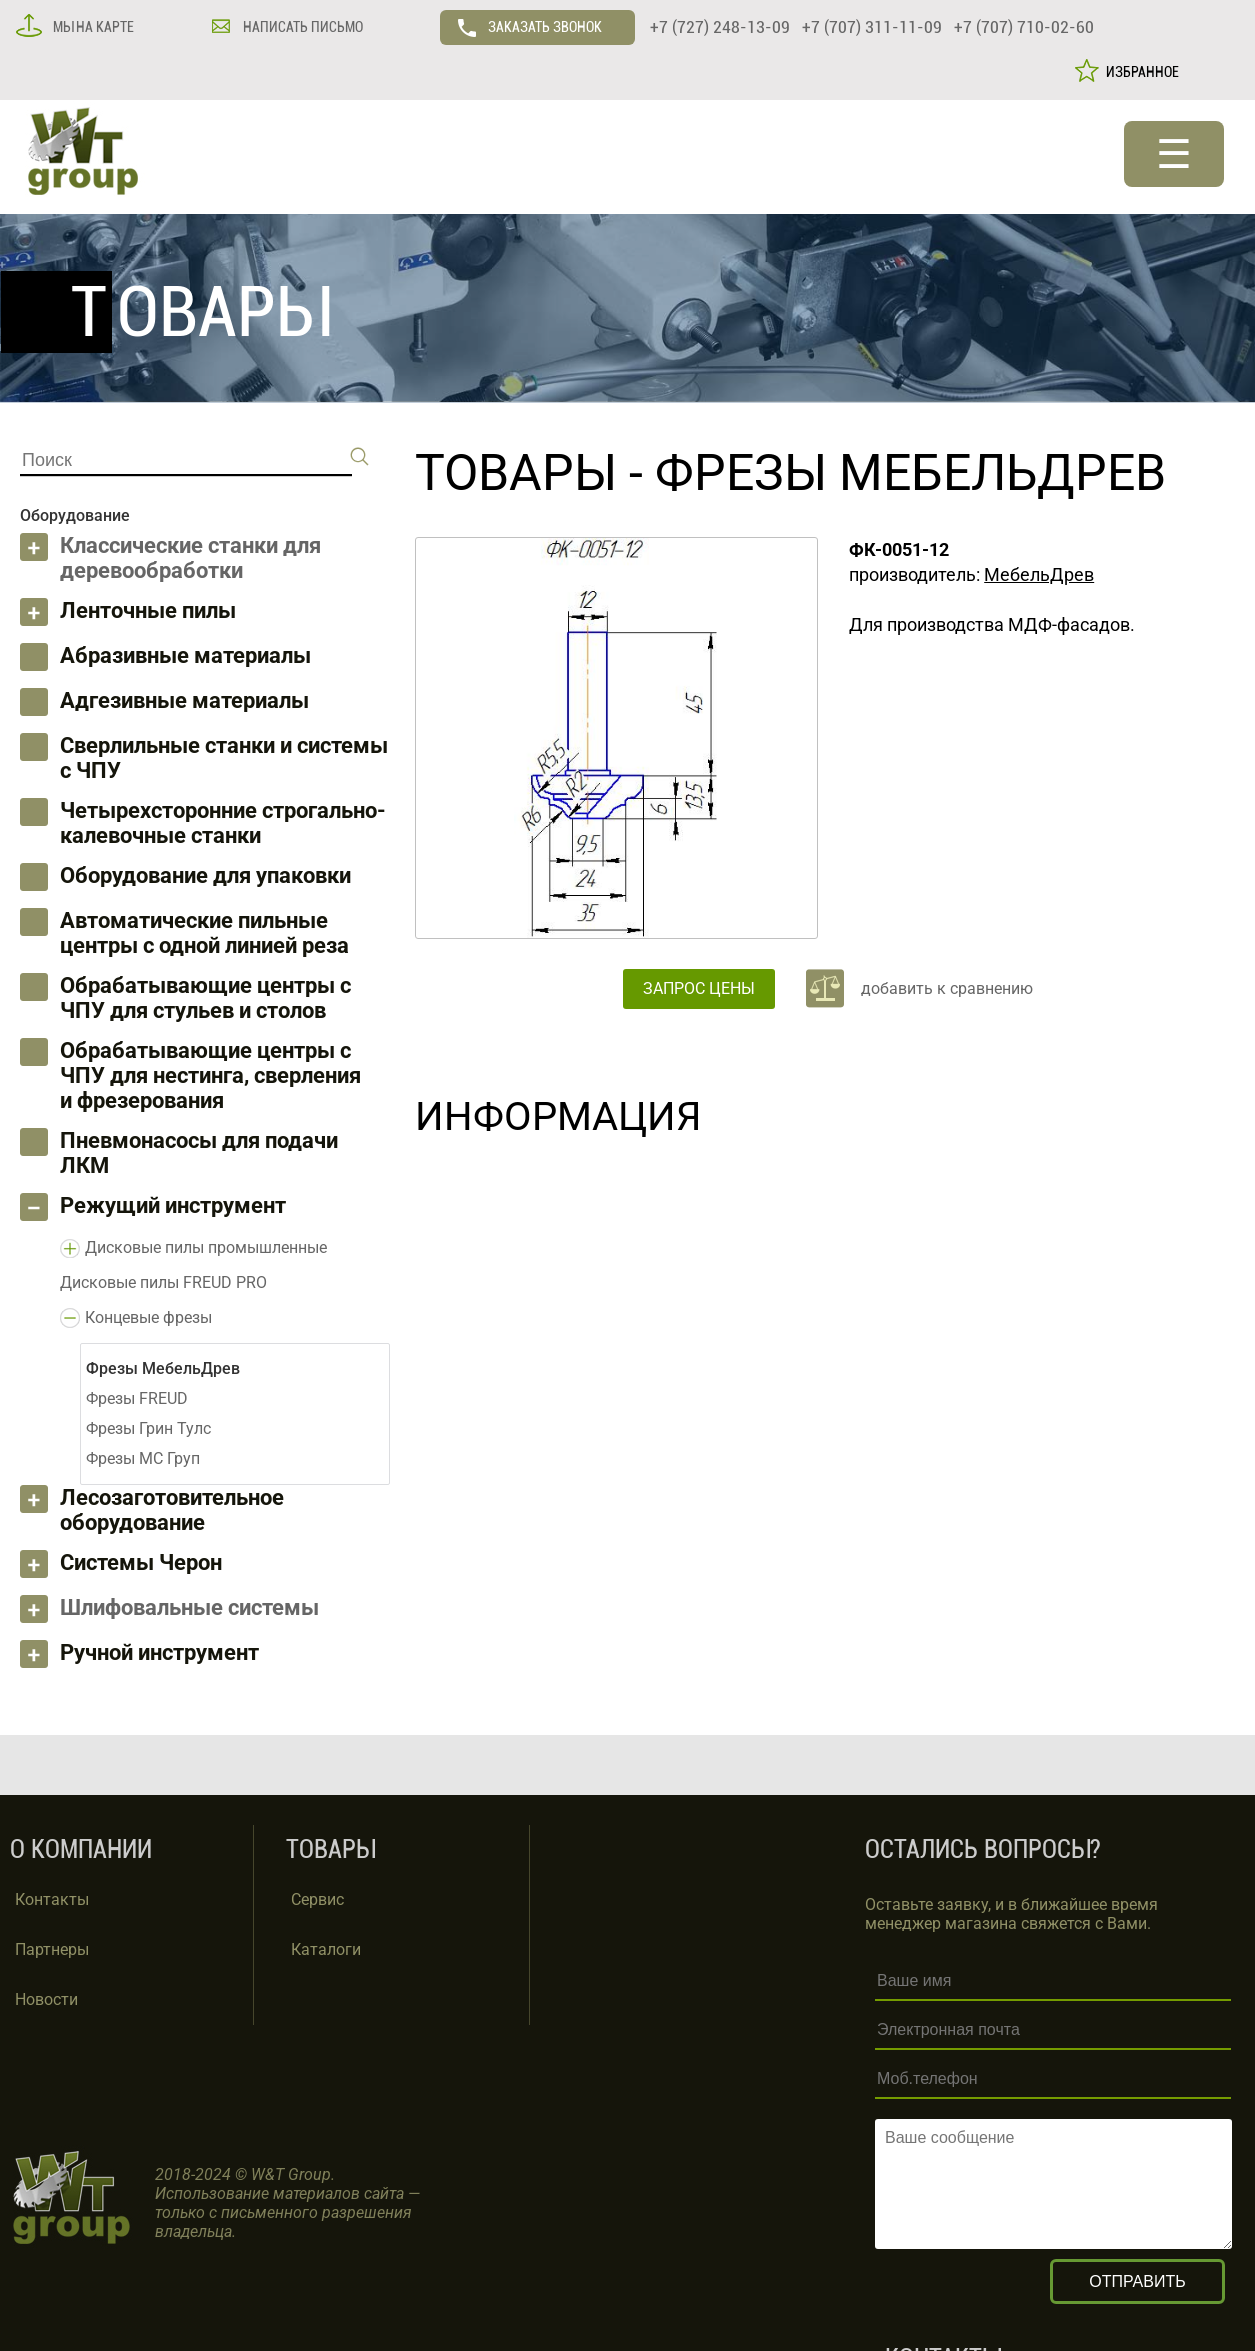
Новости (46, 1999)
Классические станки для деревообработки (190, 558)
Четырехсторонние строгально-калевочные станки (223, 823)
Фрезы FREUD (137, 1398)
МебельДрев (1039, 574)
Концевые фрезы (148, 1317)
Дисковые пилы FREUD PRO (163, 1282)
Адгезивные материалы (184, 700)
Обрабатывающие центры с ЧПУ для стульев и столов (205, 998)
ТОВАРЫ (516, 473)
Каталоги (326, 1949)
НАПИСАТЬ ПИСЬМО (301, 27)
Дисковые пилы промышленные (206, 1247)
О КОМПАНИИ (81, 1849)
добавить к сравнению (947, 988)
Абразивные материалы (185, 655)
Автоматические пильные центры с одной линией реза (204, 933)
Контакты (52, 1899)
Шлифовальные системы (189, 1607)
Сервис (317, 1899)
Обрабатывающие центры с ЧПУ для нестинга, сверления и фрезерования (210, 1075)
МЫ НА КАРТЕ (92, 27)
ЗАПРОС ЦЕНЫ (699, 988)
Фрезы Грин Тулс (148, 1428)
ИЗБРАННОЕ (1139, 72)
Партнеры (52, 1949)
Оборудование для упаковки (205, 875)
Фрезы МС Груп (143, 1458)
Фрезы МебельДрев (910, 473)
